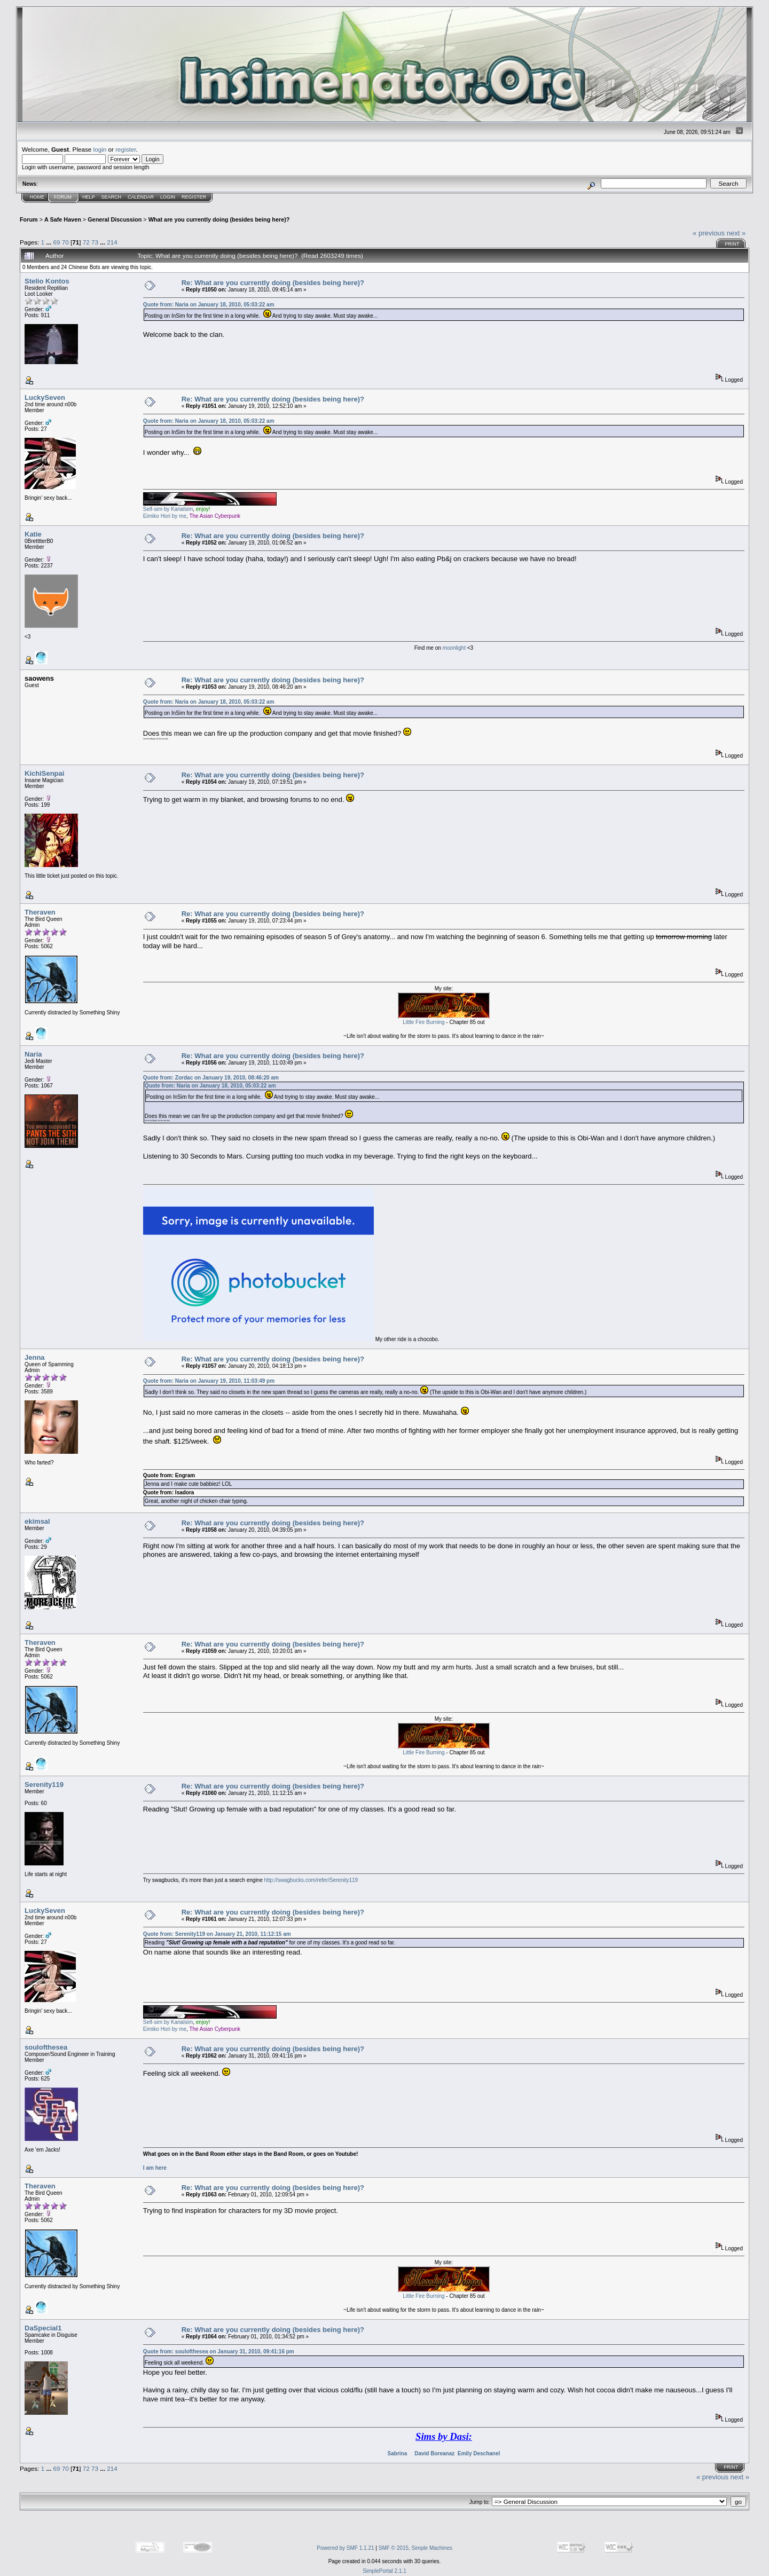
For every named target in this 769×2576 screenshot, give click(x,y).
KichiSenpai (44, 773)
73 (94, 242)
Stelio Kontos (47, 281)
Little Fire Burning (423, 1022)
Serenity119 (44, 1785)
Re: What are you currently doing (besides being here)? (273, 283)
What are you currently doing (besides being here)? (219, 219)
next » (736, 233)
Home (37, 197)
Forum (63, 197)
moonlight (455, 648)
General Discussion (115, 219)
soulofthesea (46, 2047)
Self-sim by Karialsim (168, 509)
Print (732, 244)
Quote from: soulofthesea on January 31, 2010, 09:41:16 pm (218, 2351)
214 (112, 242)
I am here (155, 2168)
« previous (709, 233)
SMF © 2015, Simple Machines (415, 2548)
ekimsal (37, 1521)
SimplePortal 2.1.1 (384, 2571)
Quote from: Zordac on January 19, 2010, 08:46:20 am (211, 1078)
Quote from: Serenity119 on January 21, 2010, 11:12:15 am (217, 1934)
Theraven (40, 912)
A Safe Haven (62, 219)
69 (56, 242)
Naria (33, 1054)
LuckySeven (45, 397)
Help (88, 197)
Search (111, 197)
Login (167, 197)
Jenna (35, 1357)
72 (86, 242)
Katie (33, 534)
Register (194, 197)
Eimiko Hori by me (164, 516)
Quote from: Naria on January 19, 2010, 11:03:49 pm (208, 1381)
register (125, 149)
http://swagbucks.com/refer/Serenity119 (311, 1880)
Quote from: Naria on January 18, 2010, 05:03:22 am (208, 305)
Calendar (141, 197)
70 (65, 242)
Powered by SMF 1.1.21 (345, 2548)
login (100, 149)
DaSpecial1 (43, 2328)
